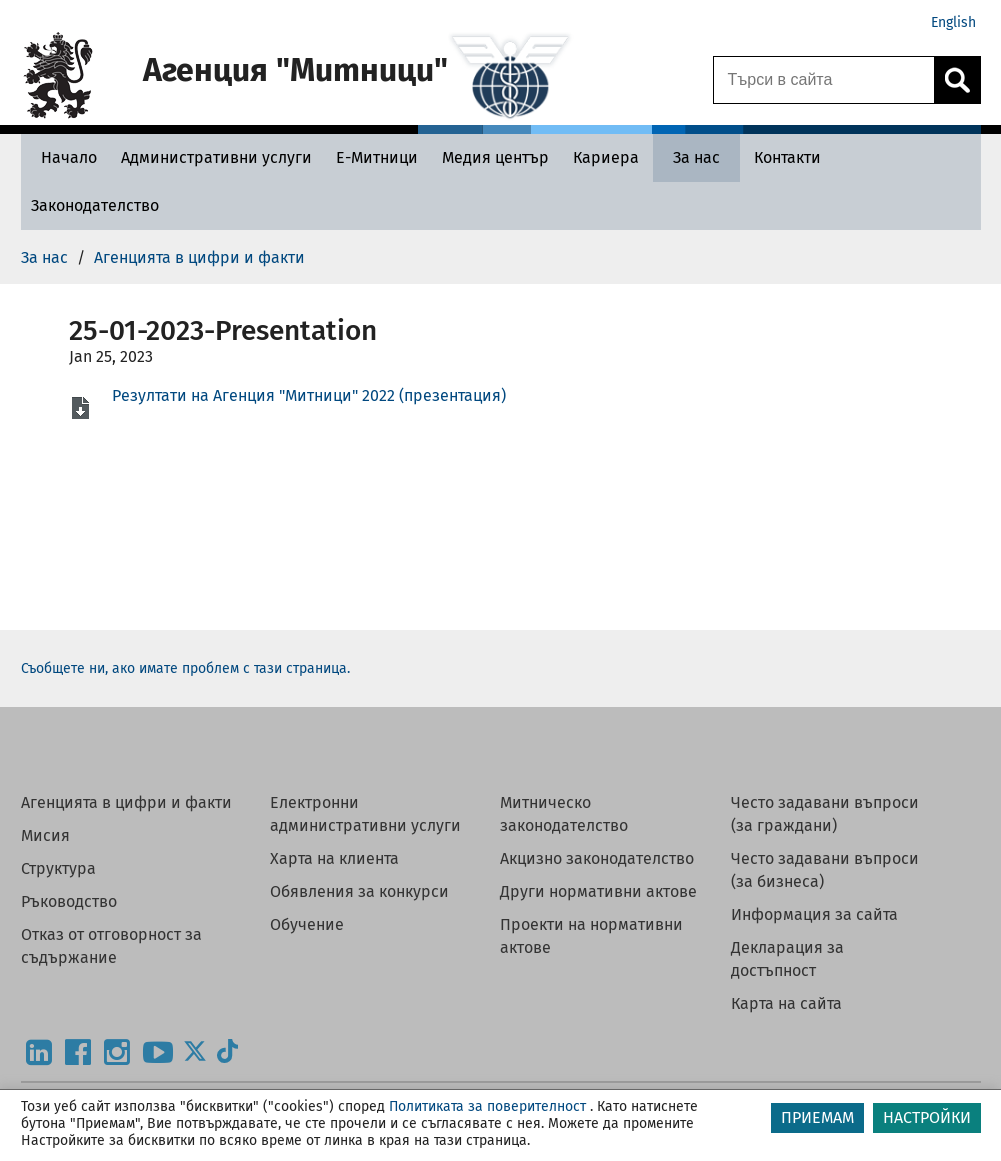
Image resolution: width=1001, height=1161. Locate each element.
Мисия (45, 835)
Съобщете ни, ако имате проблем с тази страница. (185, 668)
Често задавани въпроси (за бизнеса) (825, 870)
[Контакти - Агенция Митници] (787, 157)
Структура (58, 868)
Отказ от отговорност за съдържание (111, 946)
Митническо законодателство (564, 814)
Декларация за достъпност (787, 959)
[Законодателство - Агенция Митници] (95, 205)
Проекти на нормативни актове (591, 936)
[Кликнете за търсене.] (957, 80)
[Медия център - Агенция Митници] (495, 157)
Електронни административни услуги (365, 814)
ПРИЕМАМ (817, 1117)
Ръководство (69, 901)
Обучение (307, 924)
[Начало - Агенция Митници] (64, 157)
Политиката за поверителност (487, 1106)
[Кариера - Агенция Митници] (606, 157)
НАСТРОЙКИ (927, 1117)
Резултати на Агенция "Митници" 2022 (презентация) (309, 395)
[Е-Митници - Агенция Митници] (377, 157)
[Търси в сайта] (824, 80)
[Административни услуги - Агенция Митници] (216, 157)
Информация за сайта (814, 914)
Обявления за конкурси (359, 891)
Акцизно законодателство (597, 858)
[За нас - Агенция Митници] (696, 157)
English (953, 22)
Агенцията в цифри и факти (126, 802)
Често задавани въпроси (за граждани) (825, 814)
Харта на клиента (334, 858)
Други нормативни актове (598, 891)
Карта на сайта (786, 1003)
